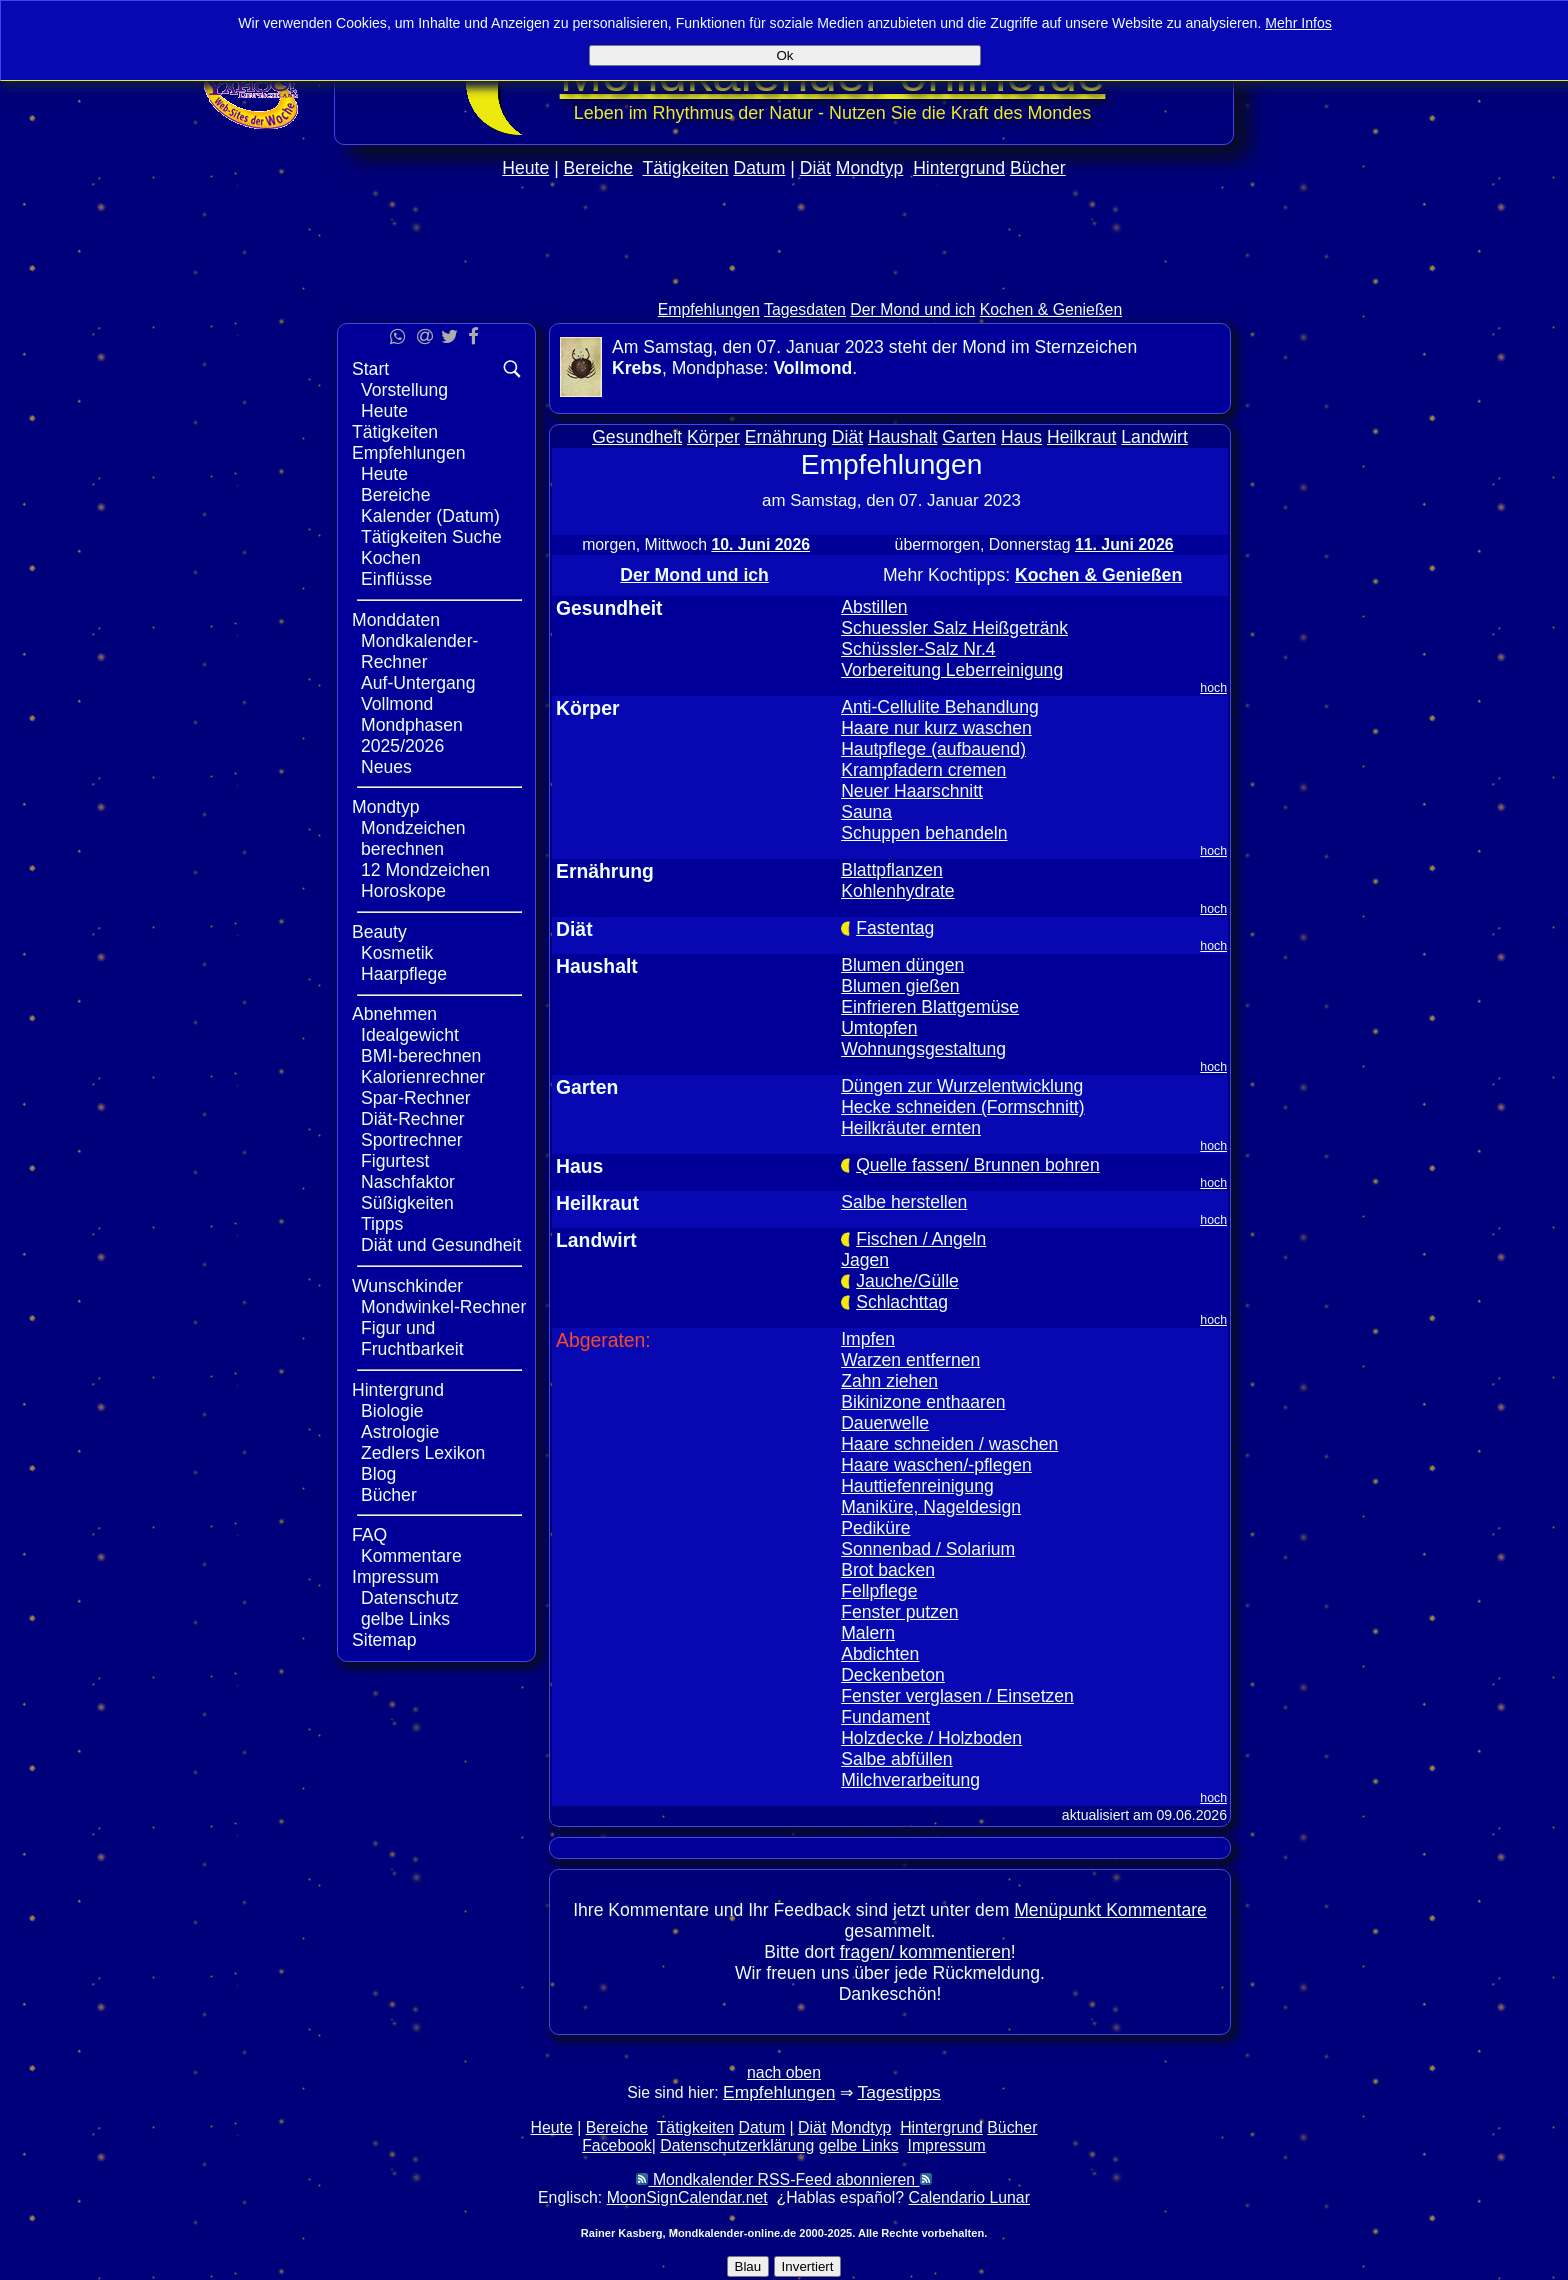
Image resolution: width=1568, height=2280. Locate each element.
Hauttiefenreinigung (917, 1486)
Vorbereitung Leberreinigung (952, 670)
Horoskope (403, 891)
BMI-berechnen (421, 1056)
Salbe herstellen (904, 1202)
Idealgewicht (410, 1035)
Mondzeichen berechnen (413, 838)
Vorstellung (404, 390)
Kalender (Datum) (430, 516)
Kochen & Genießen (1051, 309)
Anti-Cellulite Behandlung (940, 707)
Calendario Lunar (969, 2197)
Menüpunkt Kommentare (1110, 1910)
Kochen (391, 558)
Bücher (1038, 168)
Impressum (395, 1577)
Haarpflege (404, 974)
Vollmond (397, 704)
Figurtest (395, 1161)
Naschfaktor (408, 1182)
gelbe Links (405, 1619)
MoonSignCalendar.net (687, 2197)
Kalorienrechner (423, 1077)
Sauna (866, 812)
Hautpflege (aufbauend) (933, 749)
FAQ (369, 1535)
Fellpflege (879, 1591)
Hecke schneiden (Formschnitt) (962, 1107)
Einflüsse (396, 579)
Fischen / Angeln (921, 1239)
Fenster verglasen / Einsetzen (957, 1696)
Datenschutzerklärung (737, 2145)
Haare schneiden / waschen (949, 1444)
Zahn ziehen (889, 1381)
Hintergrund (959, 168)
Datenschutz (410, 1598)
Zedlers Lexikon (423, 1453)
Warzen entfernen (910, 1360)
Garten (969, 437)
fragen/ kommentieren (925, 1952)
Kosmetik (397, 953)
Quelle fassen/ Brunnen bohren (978, 1165)
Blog (378, 1474)
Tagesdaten (805, 309)
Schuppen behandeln (924, 833)
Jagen (865, 1260)
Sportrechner (412, 1140)
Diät (815, 168)
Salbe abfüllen (897, 1759)
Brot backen (888, 1570)
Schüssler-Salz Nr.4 (918, 649)
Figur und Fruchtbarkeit (412, 1338)
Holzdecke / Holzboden (931, 1738)
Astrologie (400, 1432)
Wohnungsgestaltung (923, 1049)
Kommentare (411, 1556)
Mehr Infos (1298, 23)
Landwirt (1154, 437)
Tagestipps (899, 2092)
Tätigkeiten (686, 168)
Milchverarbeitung (910, 1780)
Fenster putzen (899, 1612)
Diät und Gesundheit (441, 1245)
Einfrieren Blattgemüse (930, 1007)
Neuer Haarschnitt (912, 791)
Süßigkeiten (407, 1203)
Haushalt (902, 437)
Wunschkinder (407, 1286)
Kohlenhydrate (897, 891)
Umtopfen (879, 1028)
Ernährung (786, 437)
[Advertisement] (784, 281)
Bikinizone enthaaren (923, 1402)
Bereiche (598, 168)
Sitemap (384, 1640)
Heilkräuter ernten (911, 1128)
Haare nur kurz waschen (936, 728)
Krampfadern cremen (923, 770)
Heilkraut (1081, 437)
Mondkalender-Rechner (419, 651)
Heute (525, 168)
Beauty (379, 932)
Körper (713, 437)
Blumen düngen (902, 965)
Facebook (617, 2145)
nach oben (784, 2072)
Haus (1021, 437)
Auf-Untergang (418, 683)
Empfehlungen (709, 309)
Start (370, 369)
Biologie (392, 1411)
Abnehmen (394, 1014)
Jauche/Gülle (907, 1281)
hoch (1213, 688)
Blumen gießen (900, 986)
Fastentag (895, 928)
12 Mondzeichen (425, 870)
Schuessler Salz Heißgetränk (954, 628)
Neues (386, 767)
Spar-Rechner (416, 1098)
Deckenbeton (893, 1675)
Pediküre (875, 1528)
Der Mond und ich (912, 309)
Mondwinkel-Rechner (443, 1307)
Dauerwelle (885, 1423)
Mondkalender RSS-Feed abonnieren (783, 2179)
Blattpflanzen (892, 870)
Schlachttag (902, 1302)
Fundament (885, 1717)
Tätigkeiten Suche (431, 537)
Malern (868, 1633)
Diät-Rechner (413, 1119)
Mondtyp (869, 168)
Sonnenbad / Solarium (928, 1549)
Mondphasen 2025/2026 (412, 735)
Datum (759, 168)
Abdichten (880, 1654)
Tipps (382, 1224)
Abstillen (874, 607)
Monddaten (396, 620)
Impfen (868, 1339)
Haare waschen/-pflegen (936, 1465)
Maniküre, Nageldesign (931, 1507)
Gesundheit (637, 437)
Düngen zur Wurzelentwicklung (962, 1086)
